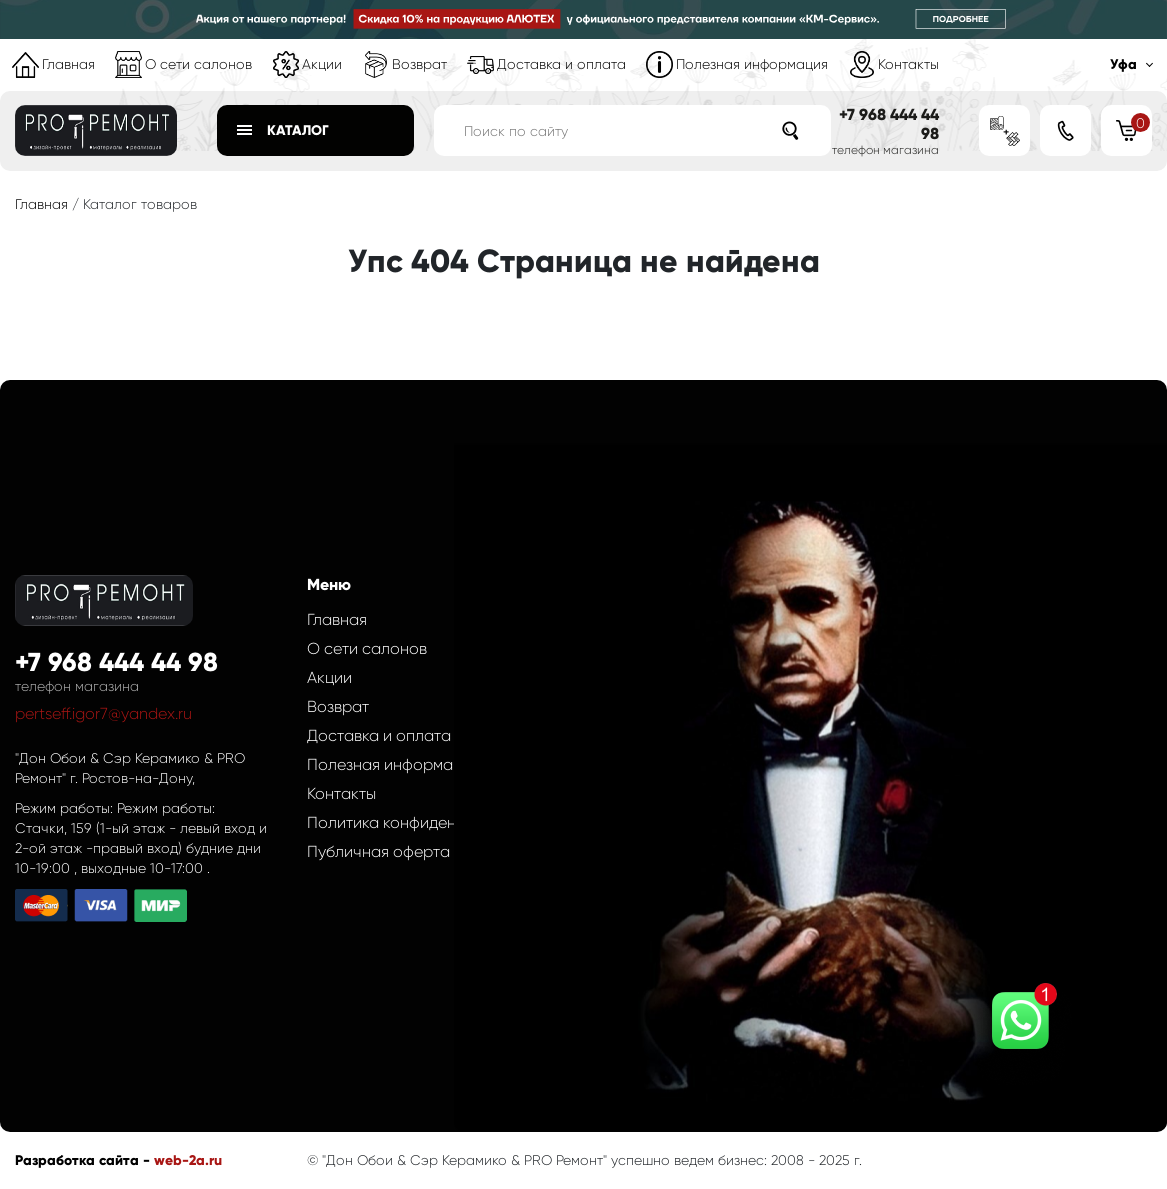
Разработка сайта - (84, 1160)
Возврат (419, 64)
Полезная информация (752, 64)
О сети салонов (198, 64)
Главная (68, 64)
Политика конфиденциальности (426, 822)
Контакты (908, 64)
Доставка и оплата (561, 64)
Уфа (1123, 64)
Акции (322, 64)
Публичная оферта (378, 851)
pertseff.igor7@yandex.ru (103, 713)
